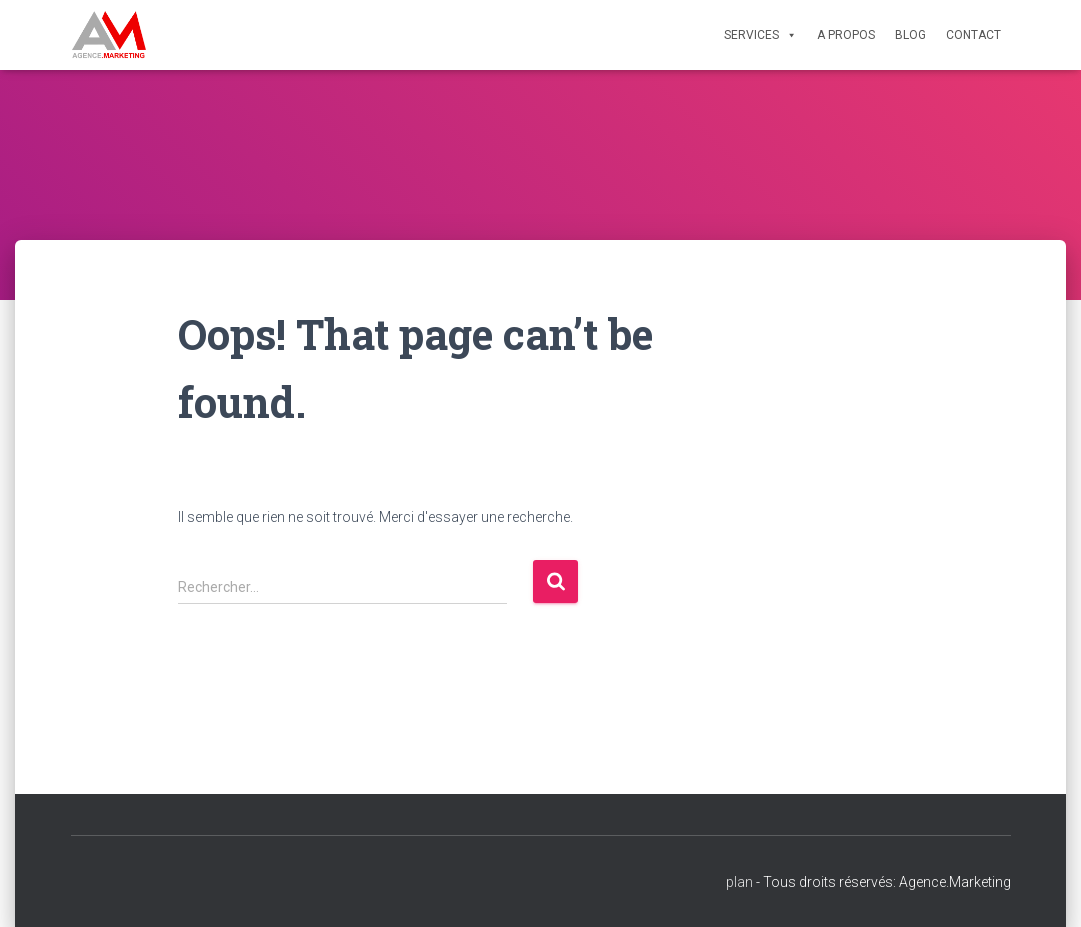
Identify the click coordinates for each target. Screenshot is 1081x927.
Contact (973, 35)
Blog (910, 35)
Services (760, 35)
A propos (846, 35)
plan (739, 882)
